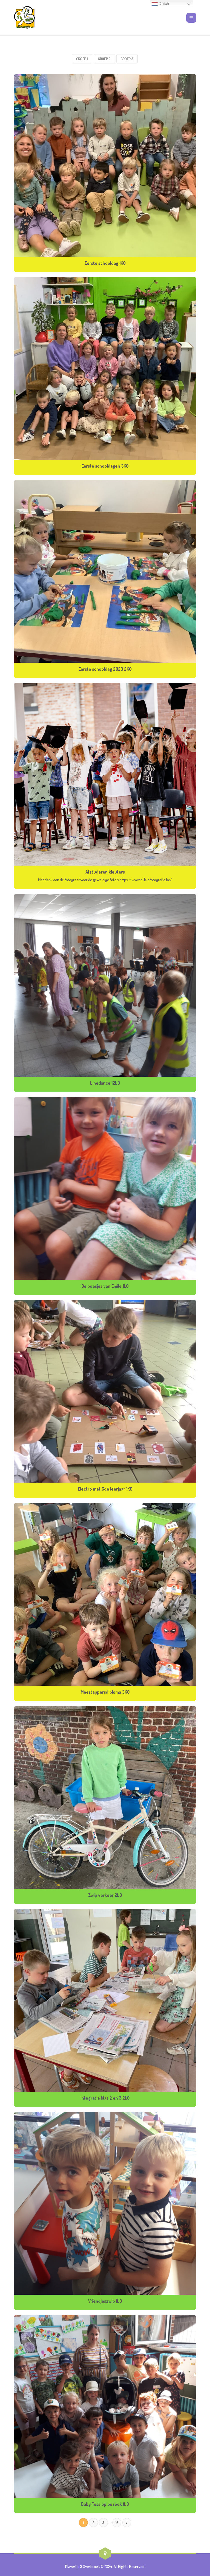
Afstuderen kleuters (105, 872)
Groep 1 (82, 59)
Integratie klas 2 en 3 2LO (105, 2098)
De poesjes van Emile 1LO (105, 1286)
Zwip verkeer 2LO (105, 1895)
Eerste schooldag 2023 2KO (105, 669)
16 (116, 2522)
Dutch (160, 4)
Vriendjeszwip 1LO (105, 2301)
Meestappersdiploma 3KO (105, 1692)
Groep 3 (127, 59)
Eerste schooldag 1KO (105, 263)
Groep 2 (104, 59)
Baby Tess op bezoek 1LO (105, 2504)
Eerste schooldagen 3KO (105, 466)
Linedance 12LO (105, 1083)
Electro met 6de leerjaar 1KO (105, 1489)
